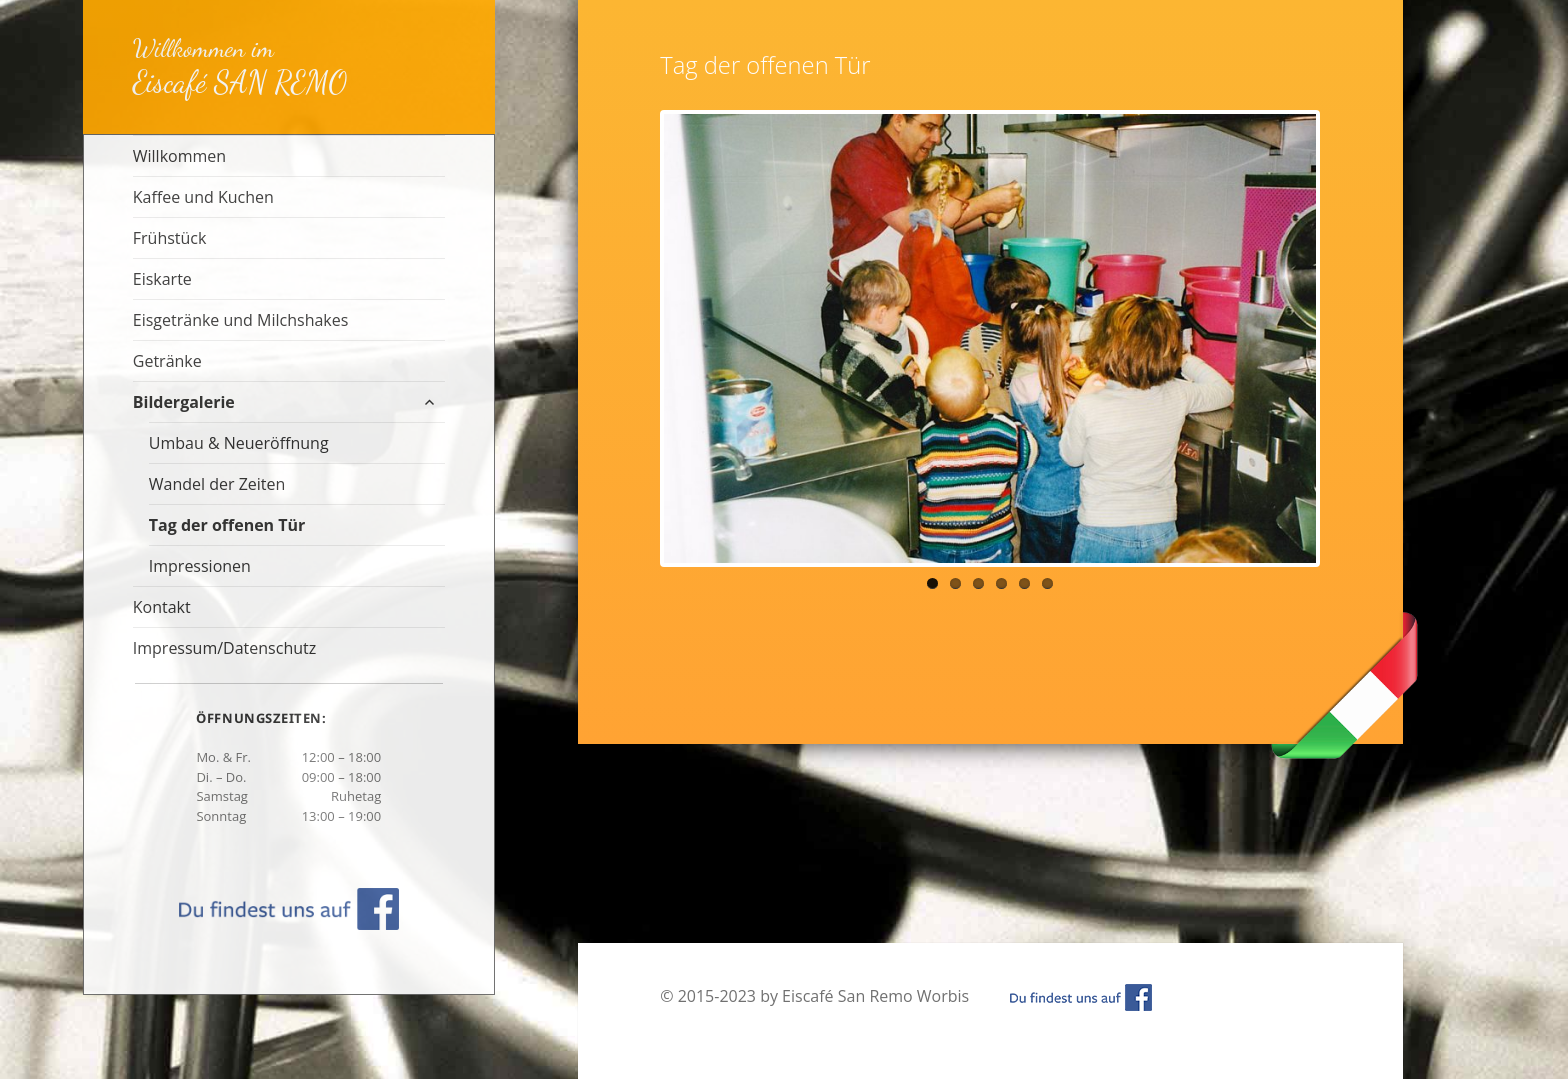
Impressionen (200, 566)
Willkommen (179, 156)
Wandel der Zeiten (217, 484)
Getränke (167, 361)
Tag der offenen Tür (227, 525)
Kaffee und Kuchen (203, 197)
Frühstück (170, 238)
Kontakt (162, 607)
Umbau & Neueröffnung (239, 443)
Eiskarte (162, 279)
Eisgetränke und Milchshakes (241, 320)
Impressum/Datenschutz (224, 648)
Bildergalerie (184, 402)
